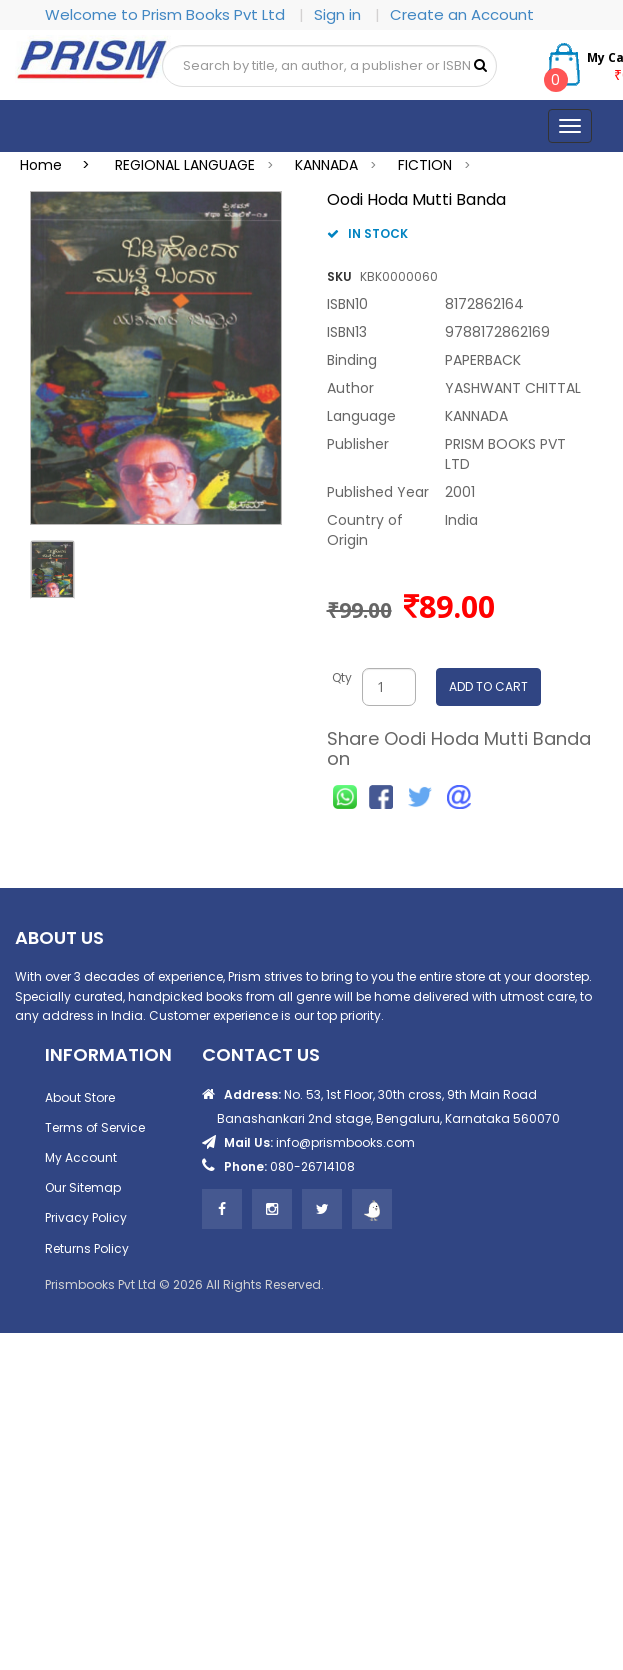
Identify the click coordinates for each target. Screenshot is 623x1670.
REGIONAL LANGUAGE (185, 165)
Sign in (339, 14)
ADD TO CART (488, 686)
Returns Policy (87, 1248)
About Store (80, 1097)
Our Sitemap (83, 1187)
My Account (81, 1157)
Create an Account (462, 14)
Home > (61, 165)
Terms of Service (95, 1127)
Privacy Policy (86, 1217)
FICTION (425, 165)
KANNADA (326, 165)
